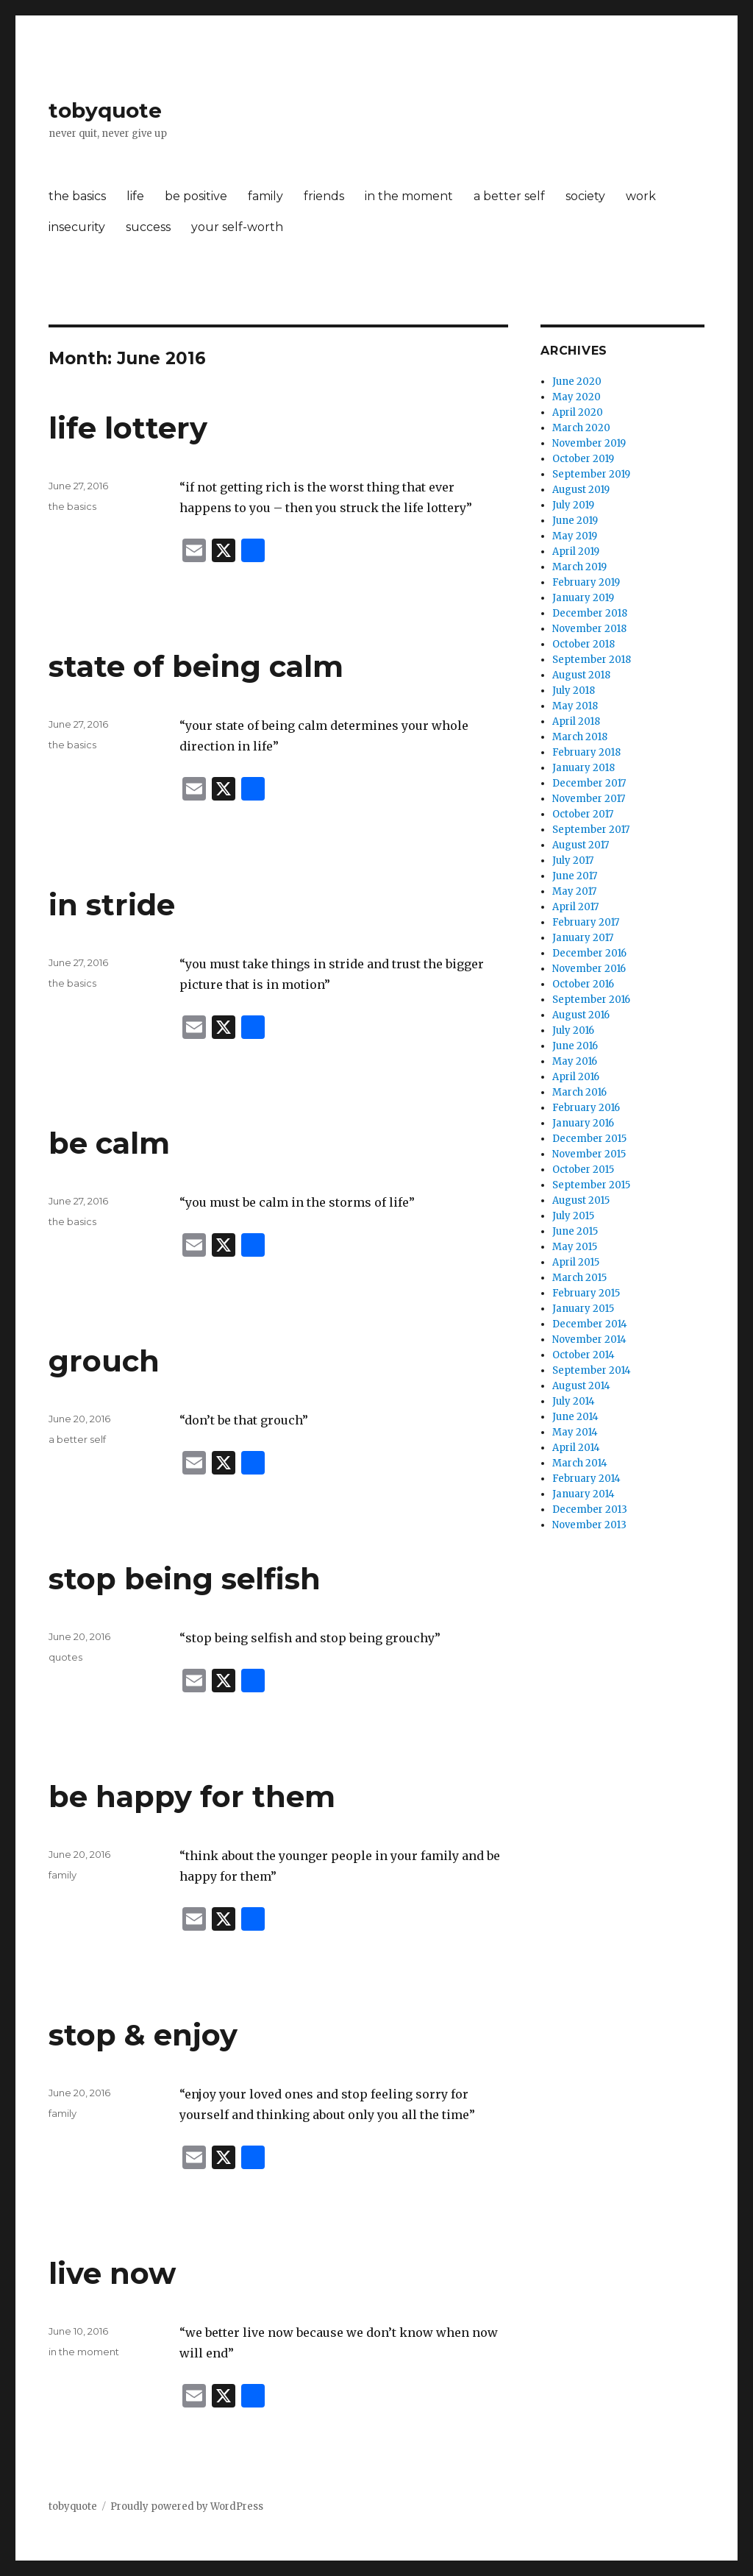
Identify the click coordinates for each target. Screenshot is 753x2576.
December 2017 (589, 783)
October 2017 (582, 814)
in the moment (409, 196)
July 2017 (572, 860)
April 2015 (575, 1262)
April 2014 (576, 1447)
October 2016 (583, 984)
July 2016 (573, 1030)
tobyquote (105, 110)
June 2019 (575, 520)
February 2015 (586, 1293)
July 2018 (573, 690)
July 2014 (573, 1401)
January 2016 (583, 1123)
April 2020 (577, 412)
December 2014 (589, 1324)
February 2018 (586, 752)
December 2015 (589, 1138)
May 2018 (575, 706)
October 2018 (583, 644)
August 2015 (581, 1200)
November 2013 (589, 1525)
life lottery (128, 428)
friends (324, 196)
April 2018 (576, 721)
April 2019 (575, 551)
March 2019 (579, 567)
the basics (77, 196)
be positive (196, 196)
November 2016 (589, 968)
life (135, 196)
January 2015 (583, 1308)
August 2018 (581, 675)
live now (112, 2273)
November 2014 (589, 1339)
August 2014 (581, 1386)
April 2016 (575, 1077)
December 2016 (589, 953)
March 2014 (579, 1463)
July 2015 (573, 1216)
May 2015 (574, 1247)
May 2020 (576, 397)
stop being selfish (185, 1579)
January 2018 (583, 768)
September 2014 (591, 1370)
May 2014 (575, 1432)
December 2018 (589, 613)
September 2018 (591, 659)
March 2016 (579, 1092)
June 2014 (575, 1417)
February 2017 (585, 922)
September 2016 (591, 999)
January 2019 (583, 598)
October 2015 (583, 1169)
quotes (65, 1657)
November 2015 (589, 1154)
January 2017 (582, 938)
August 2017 (580, 845)
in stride (112, 905)
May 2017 (574, 891)
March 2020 (581, 428)
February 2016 (586, 1107)
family (265, 196)
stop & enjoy (143, 2035)
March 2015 (579, 1277)
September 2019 (591, 474)
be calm (109, 1143)
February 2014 (586, 1478)
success (148, 227)
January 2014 (583, 1494)
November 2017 (588, 798)
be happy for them (192, 1796)
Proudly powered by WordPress (186, 2506)
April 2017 (575, 907)
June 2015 (575, 1231)
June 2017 (574, 876)
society (585, 196)
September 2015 (591, 1185)
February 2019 (586, 582)
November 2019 (589, 443)
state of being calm (196, 666)
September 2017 (590, 829)
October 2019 (583, 459)
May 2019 (574, 536)
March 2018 (579, 737)
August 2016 (581, 1015)
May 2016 (574, 1061)
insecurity (77, 227)
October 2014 (583, 1355)
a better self (509, 196)
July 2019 (573, 505)
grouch (104, 1361)
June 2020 (577, 381)
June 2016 (575, 1046)
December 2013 (589, 1509)
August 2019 (581, 489)
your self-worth (237, 227)
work (641, 196)
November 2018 (589, 628)
